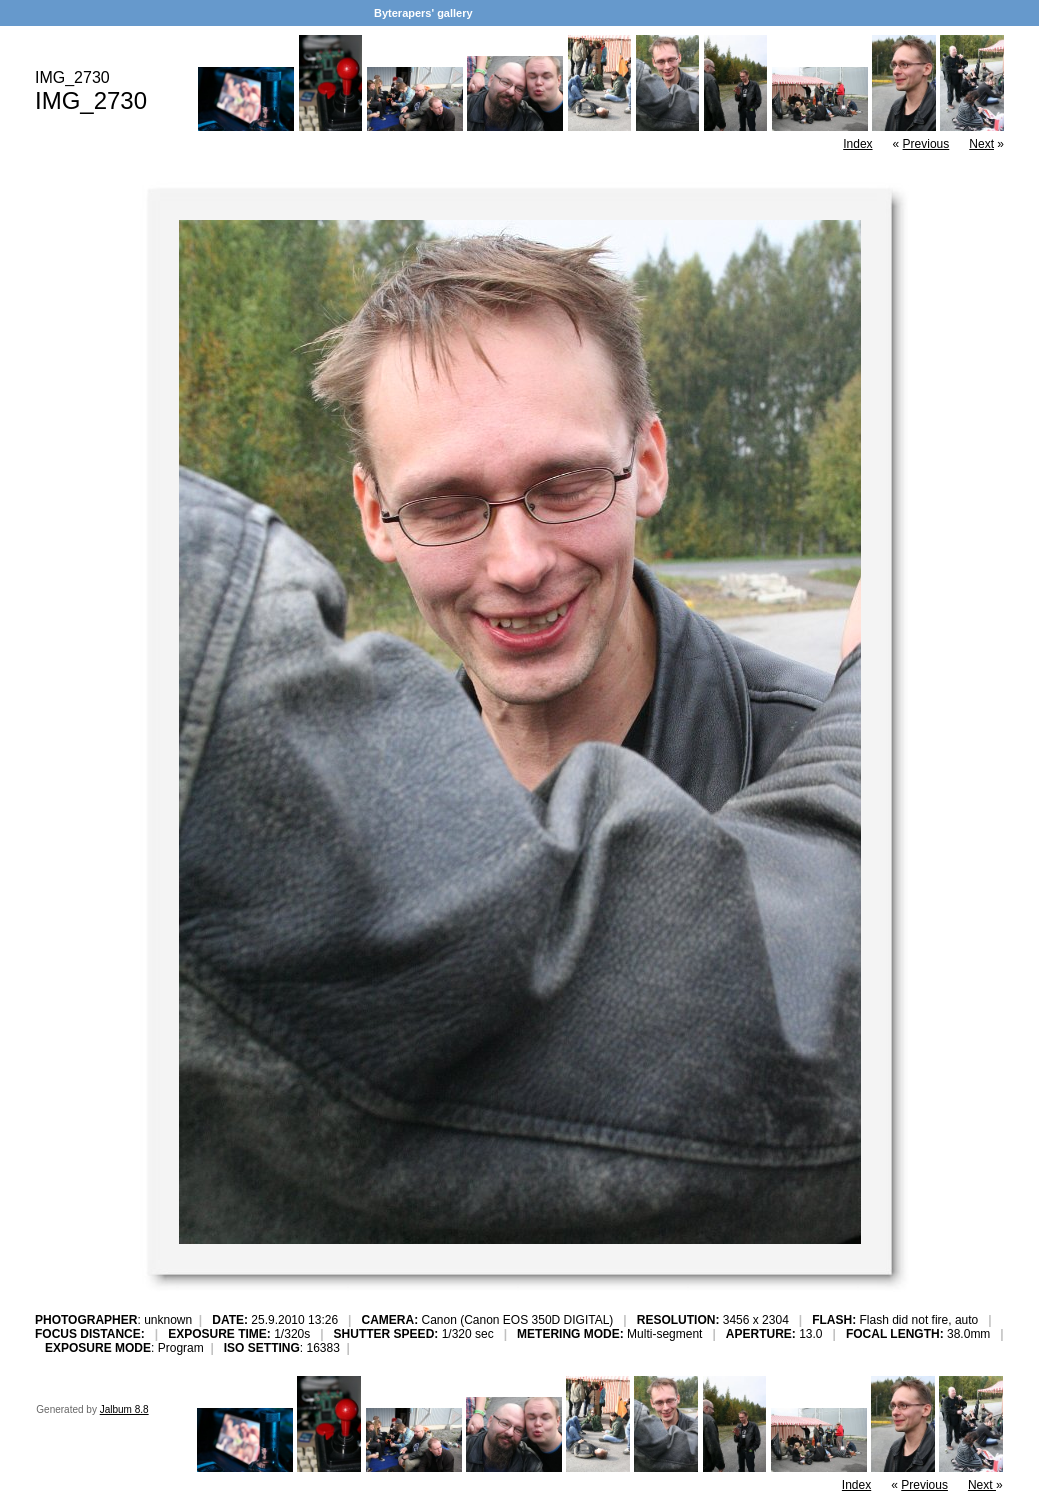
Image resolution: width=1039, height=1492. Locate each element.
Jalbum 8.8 (124, 1409)
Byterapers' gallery (423, 13)
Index (857, 144)
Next (981, 144)
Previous (926, 144)
